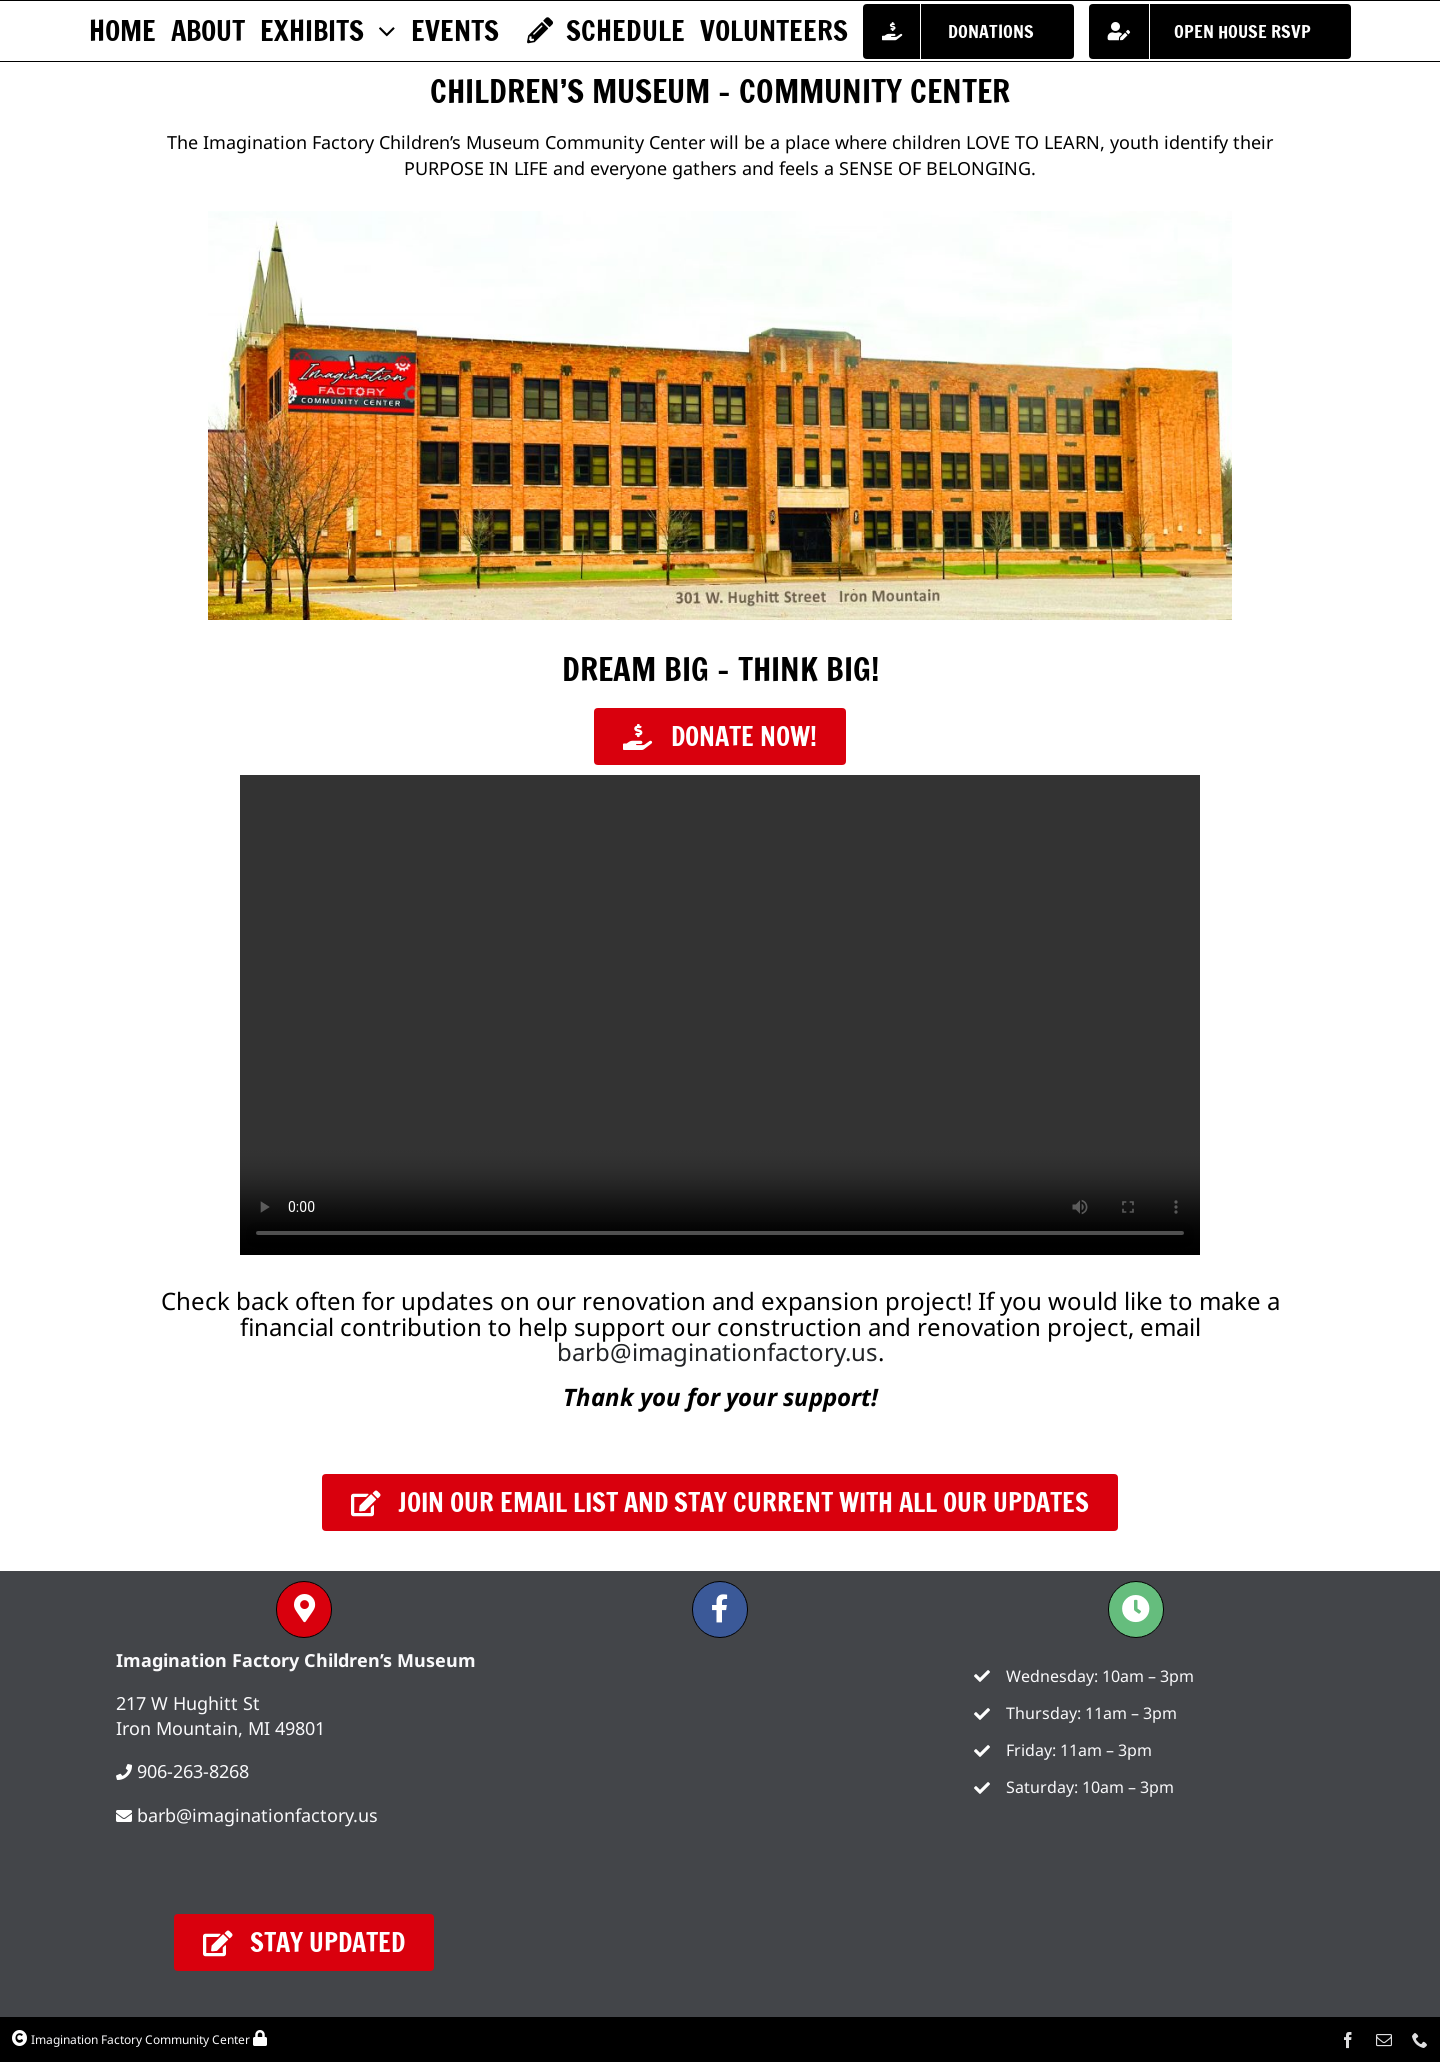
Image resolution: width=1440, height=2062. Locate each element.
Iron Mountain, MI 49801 (220, 1728)
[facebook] (1348, 2040)
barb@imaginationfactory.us (717, 1351)
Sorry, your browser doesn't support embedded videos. (720, 1015)
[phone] (1420, 2040)
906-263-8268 (193, 1771)
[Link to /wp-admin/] (260, 2038)
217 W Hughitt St (188, 1703)
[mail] (1384, 2040)
